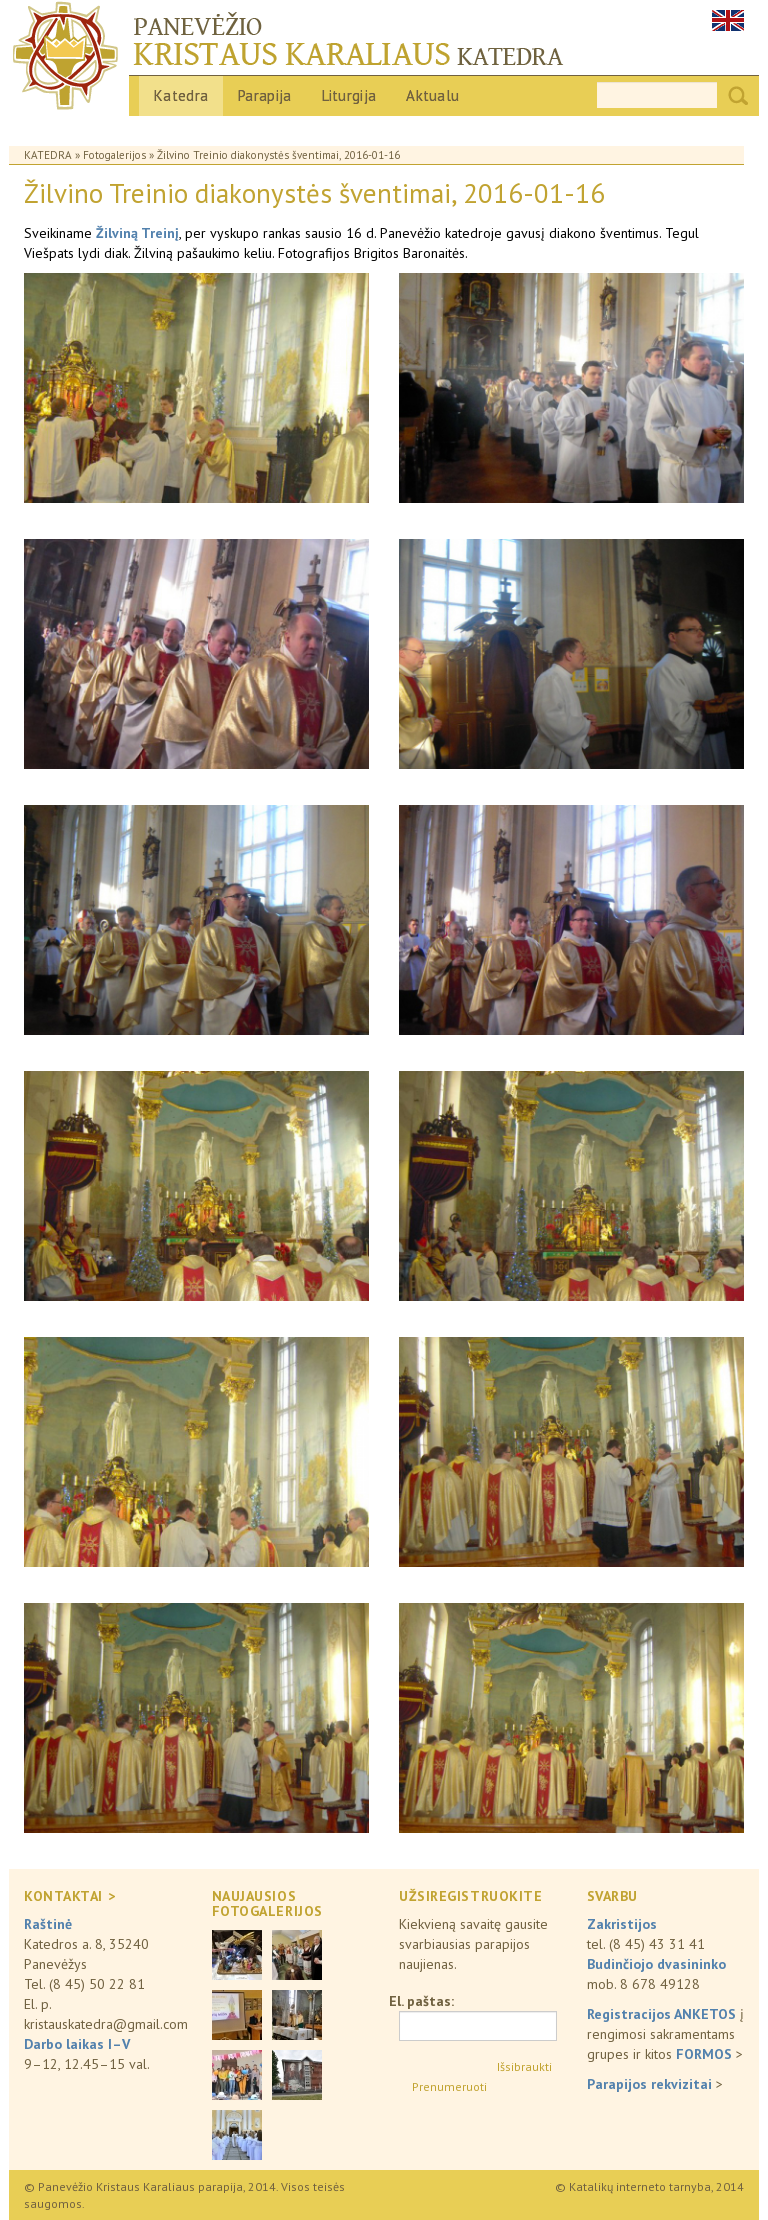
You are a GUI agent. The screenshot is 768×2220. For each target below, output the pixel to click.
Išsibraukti (524, 2066)
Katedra (181, 95)
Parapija (264, 95)
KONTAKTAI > (69, 1896)
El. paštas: (421, 2001)
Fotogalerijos (114, 155)
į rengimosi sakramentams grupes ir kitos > (665, 2034)
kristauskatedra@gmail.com (106, 2024)
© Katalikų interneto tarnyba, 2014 (649, 2186)
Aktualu (432, 95)
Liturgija (349, 95)
